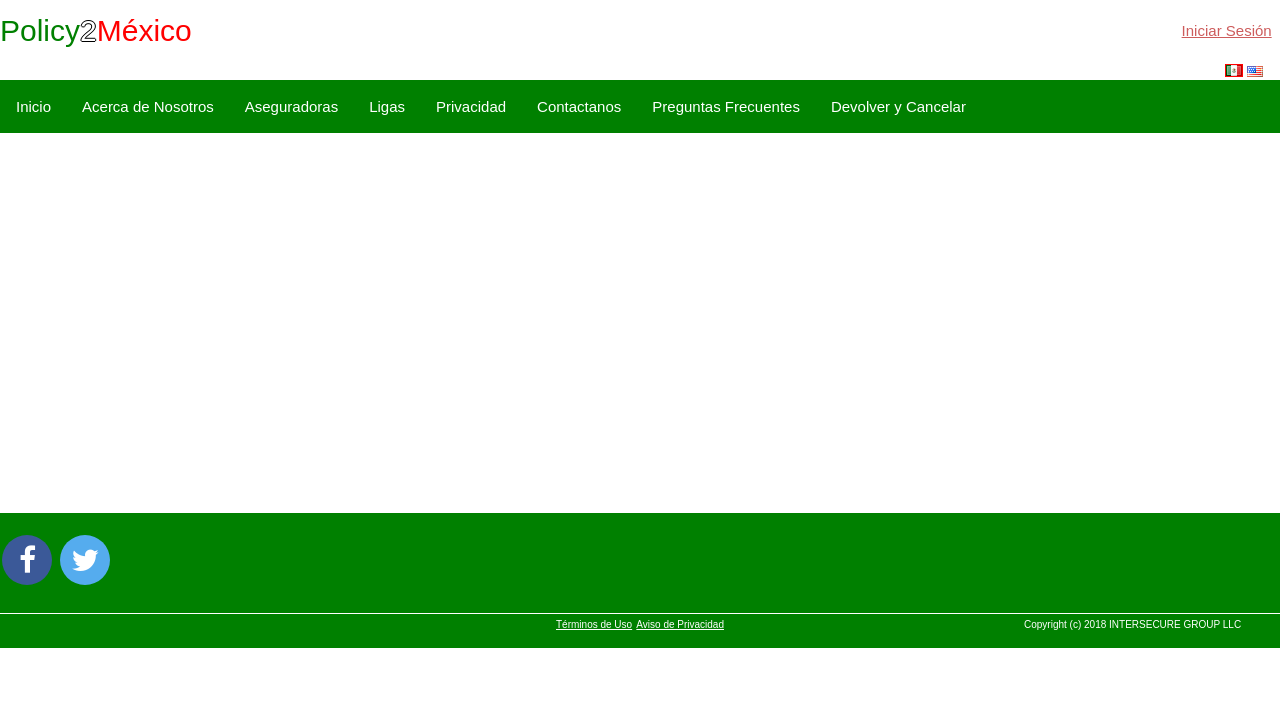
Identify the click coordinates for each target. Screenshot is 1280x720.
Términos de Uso (594, 624)
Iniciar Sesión (1227, 30)
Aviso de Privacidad (680, 624)
